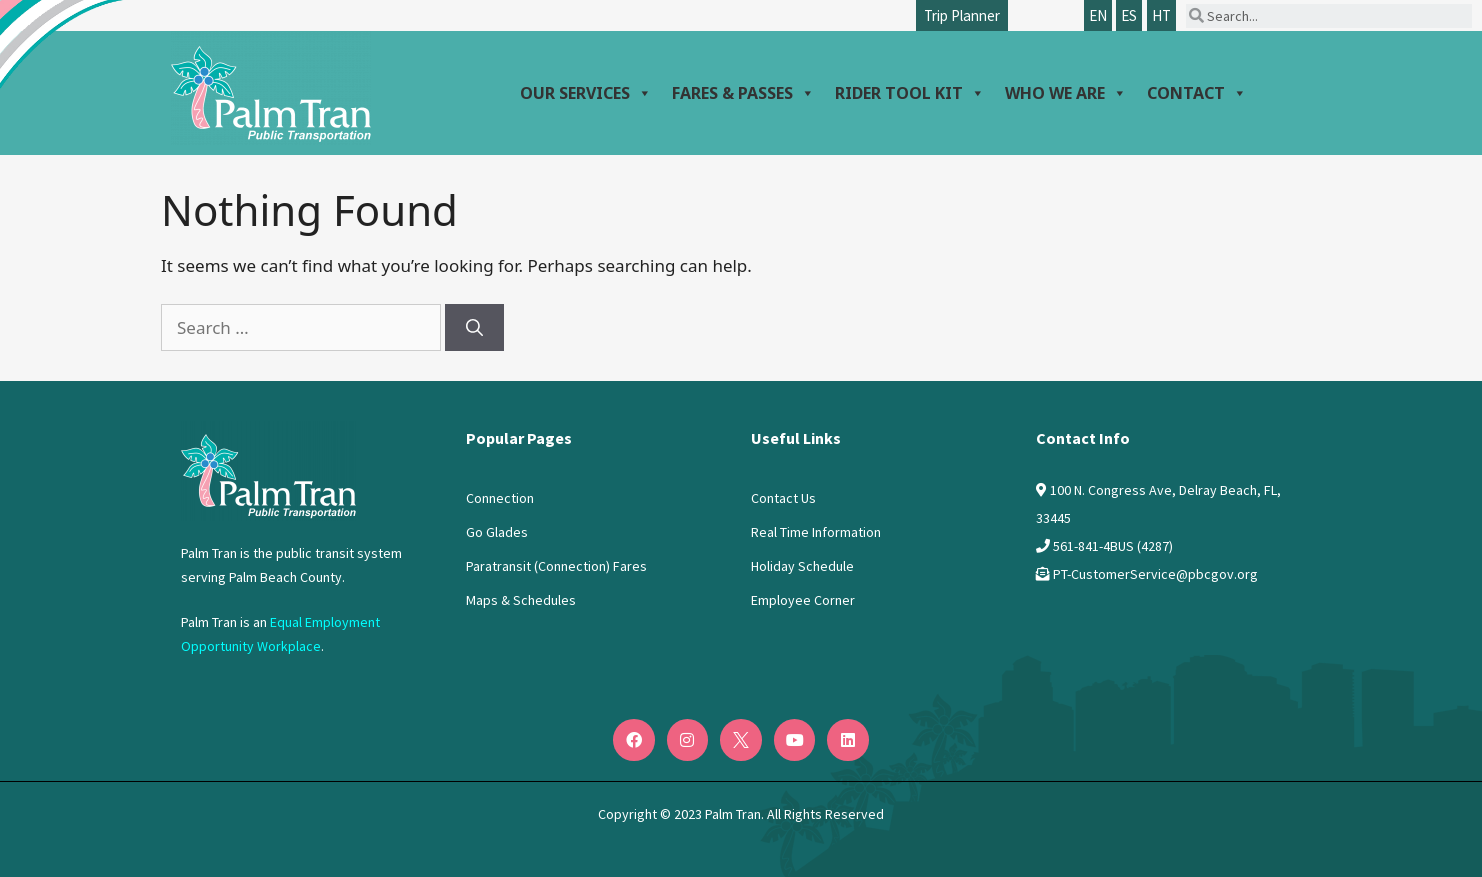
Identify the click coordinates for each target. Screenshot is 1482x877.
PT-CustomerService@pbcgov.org (1155, 574)
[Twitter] (741, 740)
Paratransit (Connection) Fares (556, 566)
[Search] (474, 328)
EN (1098, 15)
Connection (500, 498)
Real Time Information (816, 532)
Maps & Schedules (521, 600)
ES (1129, 15)
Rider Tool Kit (910, 93)
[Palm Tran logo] (271, 88)
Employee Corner (803, 600)
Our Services (586, 93)
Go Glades (497, 532)
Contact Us (783, 498)
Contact (1197, 93)
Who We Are (1066, 93)
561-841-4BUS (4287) (1113, 546)
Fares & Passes (743, 93)
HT (1161, 15)
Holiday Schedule (802, 566)
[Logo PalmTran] (268, 471)
